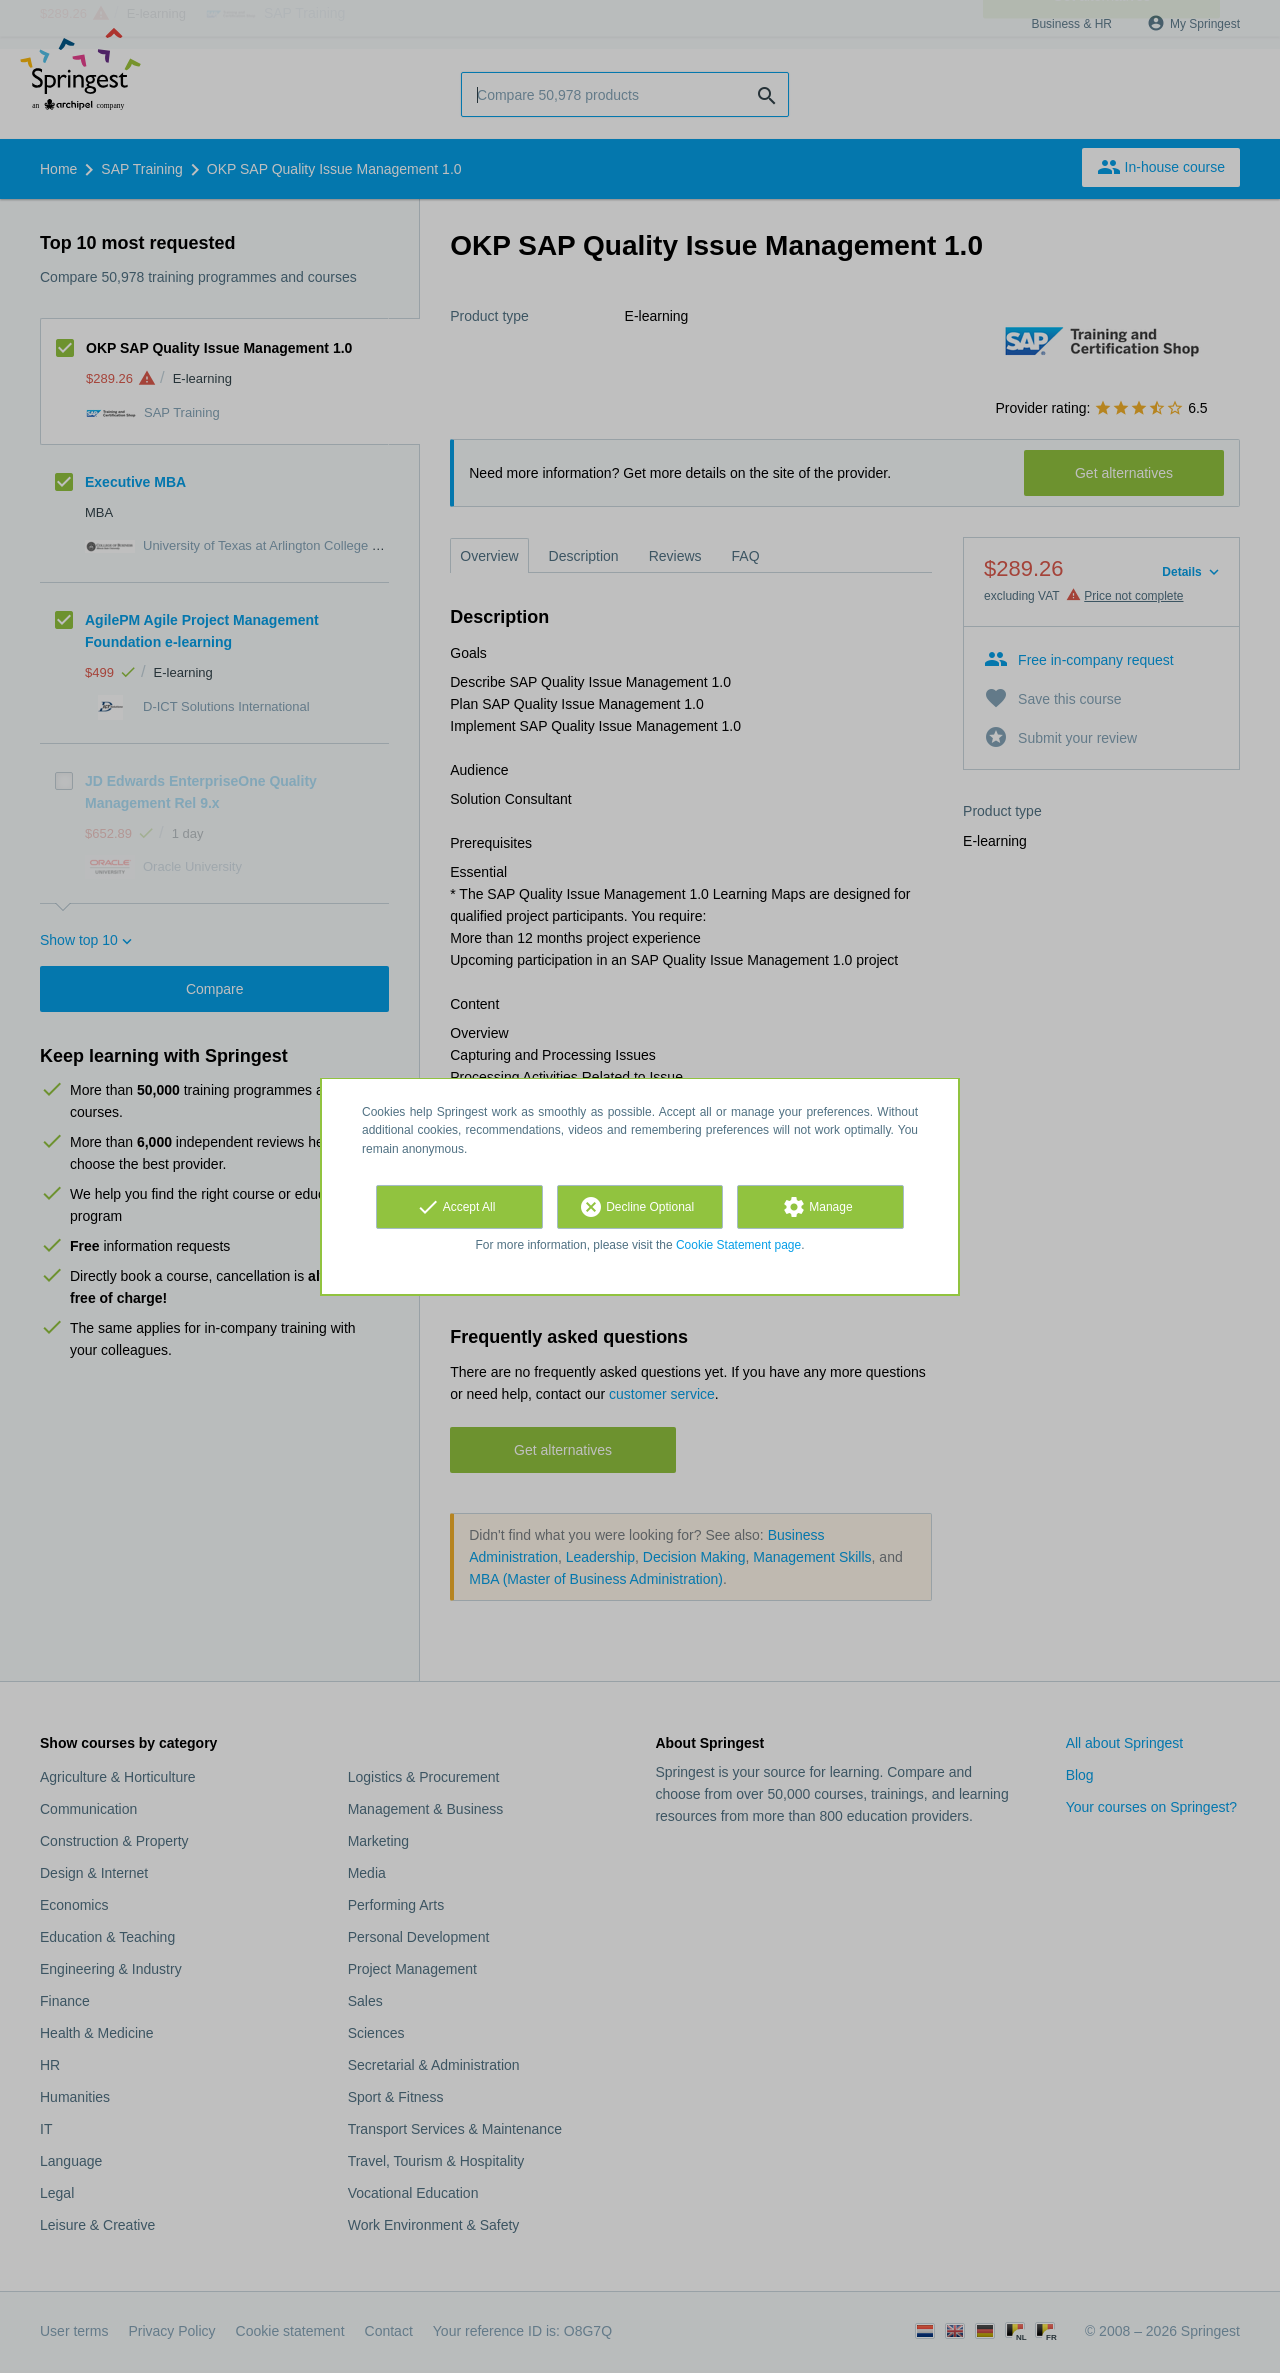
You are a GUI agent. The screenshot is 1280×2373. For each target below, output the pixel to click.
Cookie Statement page (738, 1245)
